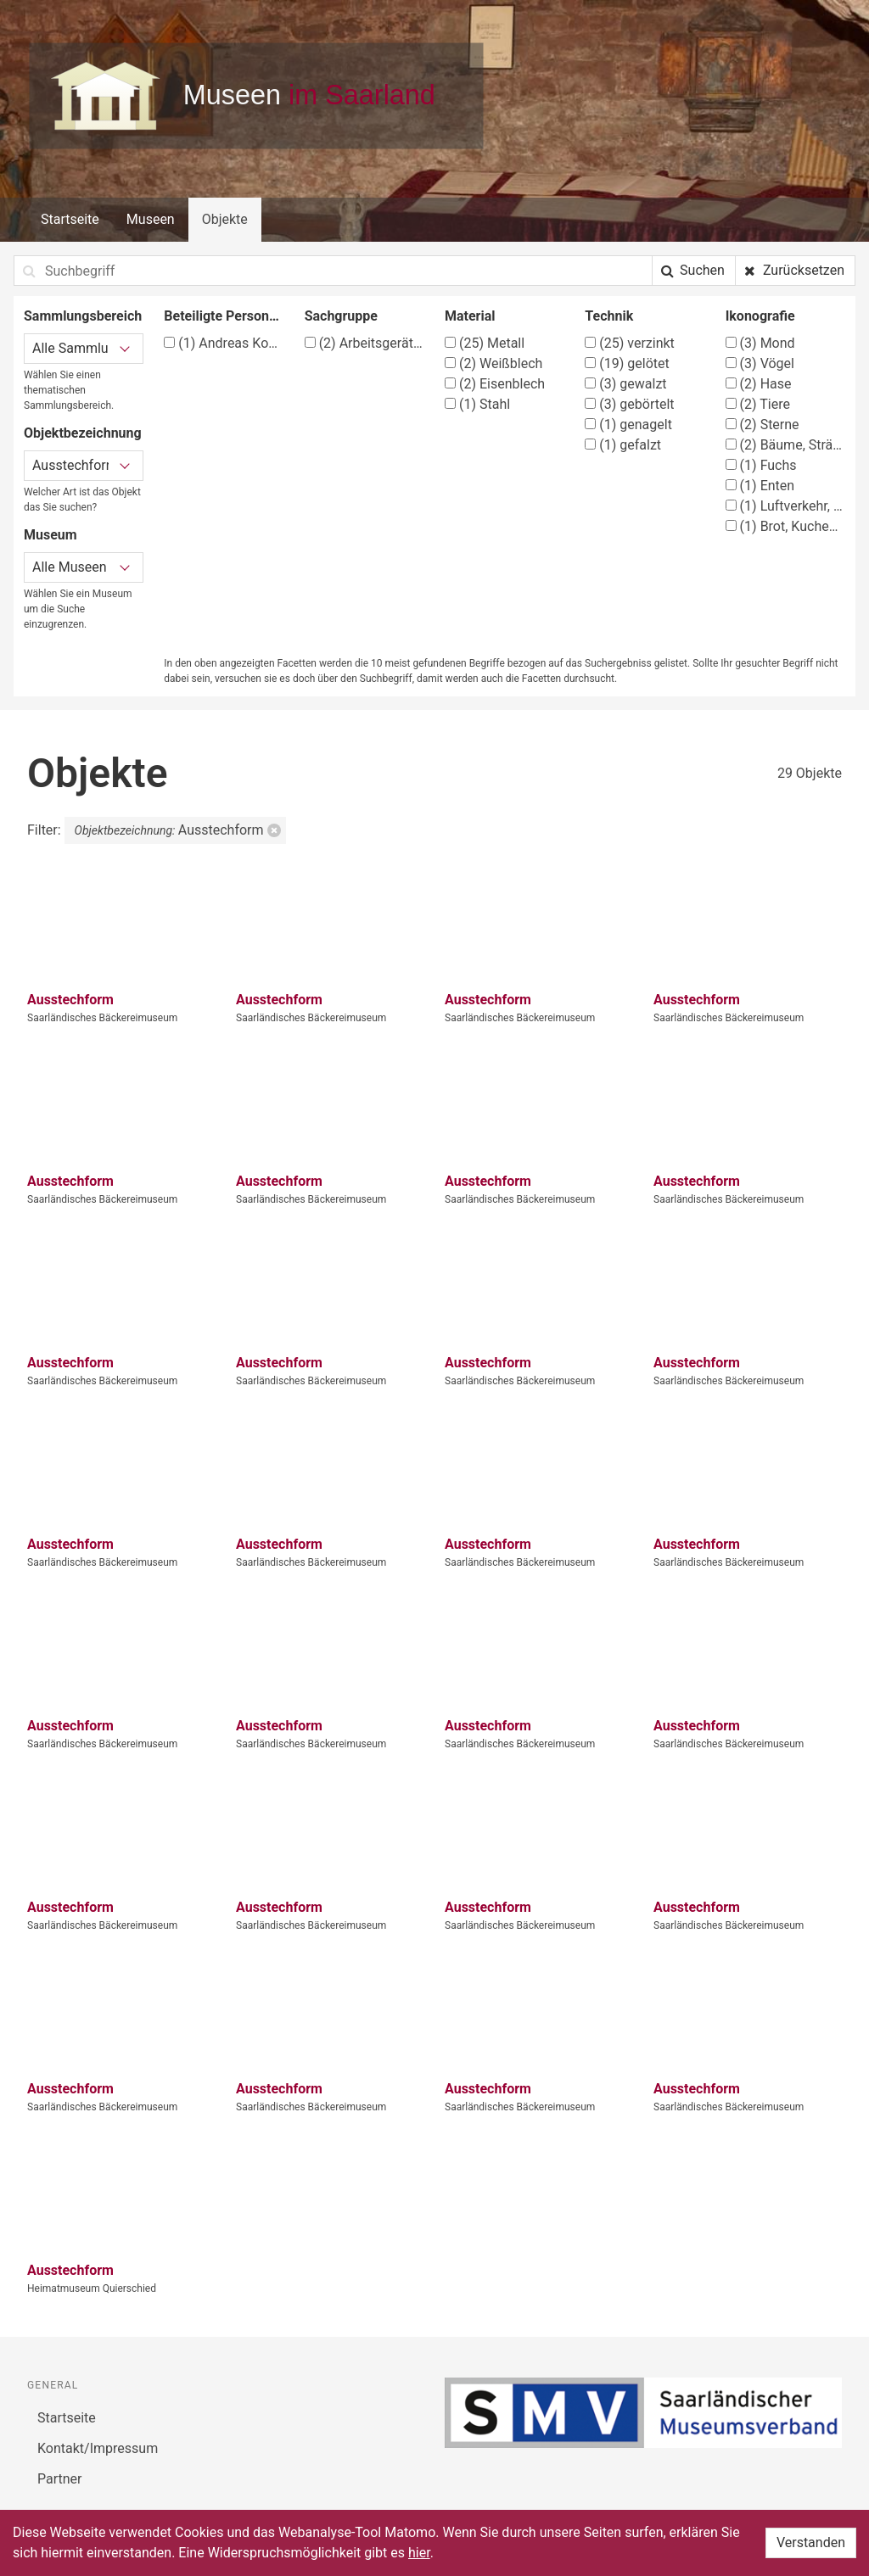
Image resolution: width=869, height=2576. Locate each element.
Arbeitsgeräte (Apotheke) (364, 343)
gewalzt (625, 384)
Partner (59, 2479)
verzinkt (630, 343)
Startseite (70, 219)
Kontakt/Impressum (97, 2448)
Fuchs (761, 465)
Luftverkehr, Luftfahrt (785, 506)
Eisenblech (495, 384)
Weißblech (493, 363)
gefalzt (623, 445)
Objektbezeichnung (83, 433)
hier (419, 2553)
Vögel (760, 363)
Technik (609, 316)
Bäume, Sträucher (785, 445)
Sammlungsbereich (83, 316)
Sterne (762, 424)
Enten (760, 486)
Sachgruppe (341, 316)
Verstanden (810, 2542)
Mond (760, 343)
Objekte (225, 219)
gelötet (627, 363)
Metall (484, 343)
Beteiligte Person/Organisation (223, 316)
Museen (150, 219)
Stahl (477, 404)
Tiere (758, 404)
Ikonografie (760, 316)
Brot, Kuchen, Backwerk (785, 526)
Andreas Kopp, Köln (223, 343)
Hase (759, 384)
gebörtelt (629, 404)
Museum (50, 535)
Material (470, 316)
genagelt (628, 424)
